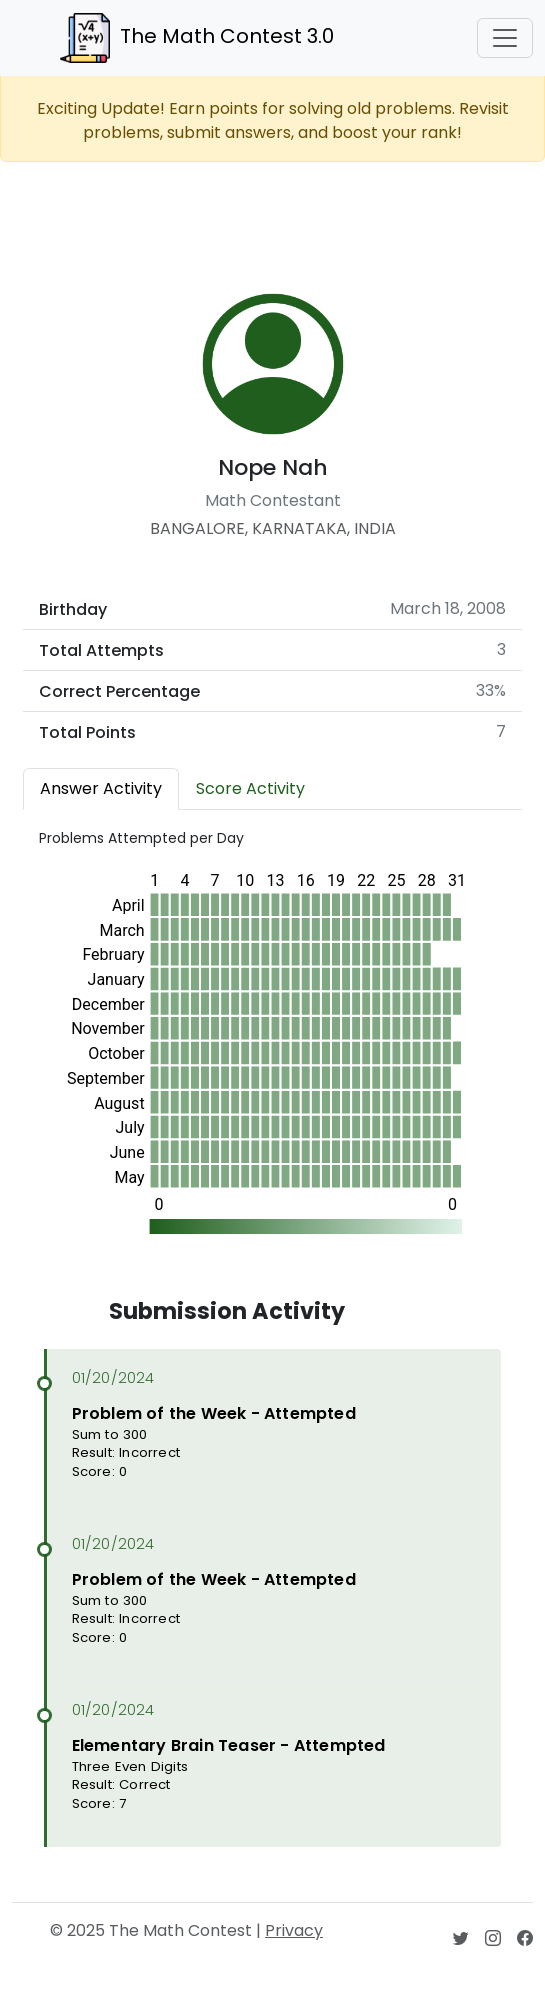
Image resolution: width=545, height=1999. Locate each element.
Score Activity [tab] (250, 788)
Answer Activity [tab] (101, 788)
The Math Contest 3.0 (197, 38)
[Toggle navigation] (505, 38)
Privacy (294, 1930)
